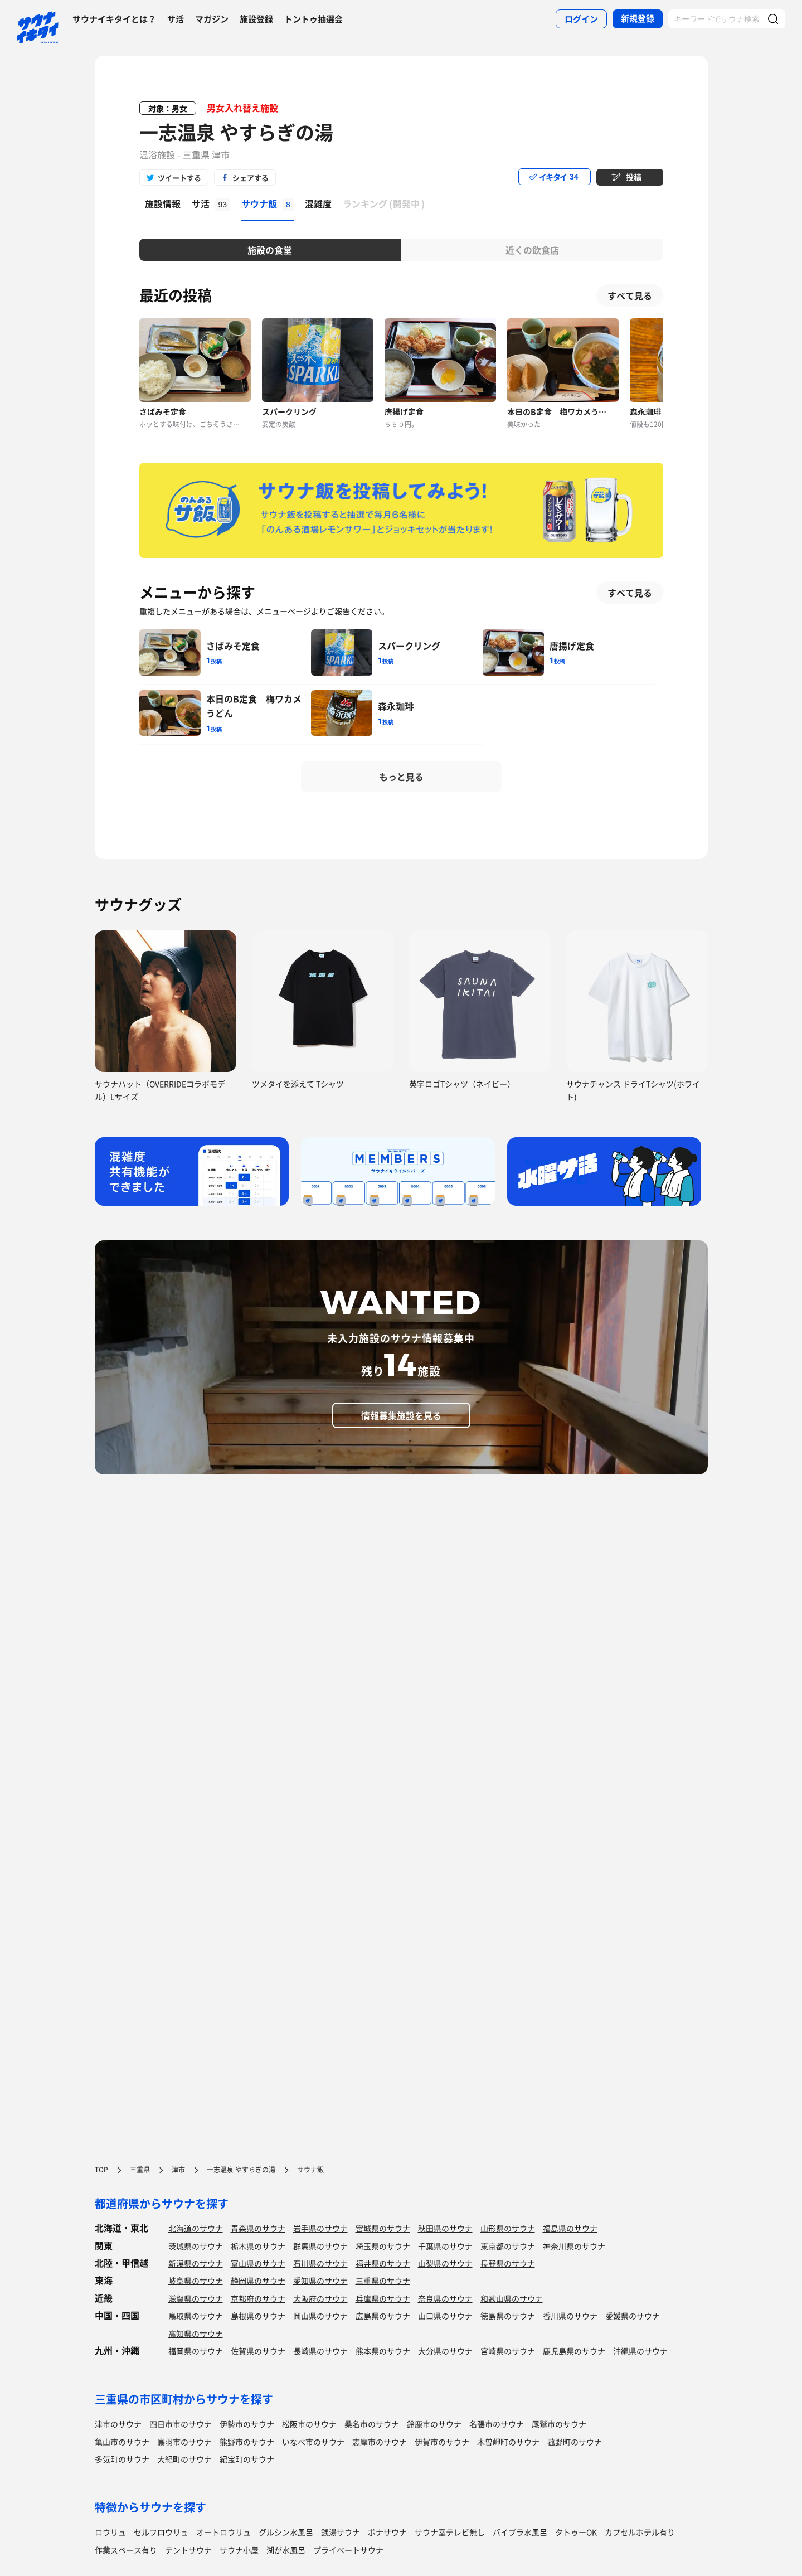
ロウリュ (110, 2532)
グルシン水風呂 (286, 2532)
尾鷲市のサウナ (559, 2423)
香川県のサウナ (570, 2315)
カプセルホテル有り (640, 2532)
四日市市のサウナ (180, 2423)
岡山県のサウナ (320, 2315)
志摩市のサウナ (379, 2441)
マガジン (212, 19)
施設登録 (256, 19)
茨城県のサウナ (195, 2246)
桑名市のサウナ (371, 2423)
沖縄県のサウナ (640, 2350)
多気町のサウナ (122, 2459)
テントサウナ (188, 2549)
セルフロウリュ (161, 2532)
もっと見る (401, 776)
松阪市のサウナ (309, 2423)
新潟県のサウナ (195, 2263)
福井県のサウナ (383, 2263)
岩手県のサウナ (320, 2228)
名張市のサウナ (496, 2423)
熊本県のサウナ (383, 2350)
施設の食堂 (269, 249)
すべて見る (629, 295)
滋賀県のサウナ (195, 2298)
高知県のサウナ (195, 2333)
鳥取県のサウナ (195, 2315)
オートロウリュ (223, 2532)
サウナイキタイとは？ (114, 19)
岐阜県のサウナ (195, 2280)
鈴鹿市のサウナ (434, 2423)
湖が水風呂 (285, 2549)
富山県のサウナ (258, 2263)
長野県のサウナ (507, 2263)
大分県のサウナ (445, 2350)
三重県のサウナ (383, 2280)
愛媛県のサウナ (632, 2315)
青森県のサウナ (258, 2228)
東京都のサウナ (507, 2246)
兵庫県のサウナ (383, 2298)
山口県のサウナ (445, 2315)
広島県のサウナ (383, 2315)
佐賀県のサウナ (258, 2350)
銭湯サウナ (340, 2532)
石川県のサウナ (320, 2263)
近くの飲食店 (532, 249)
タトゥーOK (576, 2532)
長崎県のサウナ (320, 2350)
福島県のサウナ (570, 2228)
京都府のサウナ (258, 2298)
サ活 (175, 19)
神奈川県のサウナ (574, 2246)
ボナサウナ (387, 2532)
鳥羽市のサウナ (184, 2441)
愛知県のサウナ (320, 2280)
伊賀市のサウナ (442, 2441)
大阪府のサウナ (320, 2298)
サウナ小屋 (239, 2549)
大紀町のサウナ (184, 2459)
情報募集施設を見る (401, 1415)
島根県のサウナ (258, 2315)
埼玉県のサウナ (383, 2246)
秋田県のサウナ (445, 2228)
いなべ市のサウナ (313, 2441)
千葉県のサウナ (445, 2246)
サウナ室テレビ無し (450, 2532)
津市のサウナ (118, 2423)
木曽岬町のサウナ (508, 2441)
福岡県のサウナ (195, 2350)
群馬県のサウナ (320, 2246)
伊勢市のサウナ (247, 2423)
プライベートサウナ (348, 2549)
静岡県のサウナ (258, 2280)
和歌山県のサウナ (511, 2298)
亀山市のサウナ (122, 2441)
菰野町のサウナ (574, 2441)
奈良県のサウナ (445, 2298)
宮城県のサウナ (383, 2228)
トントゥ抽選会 (313, 19)
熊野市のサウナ (247, 2441)
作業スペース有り (126, 2549)
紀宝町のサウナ (247, 2459)
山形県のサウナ (507, 2228)
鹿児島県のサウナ (574, 2350)
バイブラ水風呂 (520, 2532)
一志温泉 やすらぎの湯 (236, 132)
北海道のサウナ (195, 2228)
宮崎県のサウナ (507, 2350)
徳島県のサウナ (507, 2315)
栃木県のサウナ (258, 2246)
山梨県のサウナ (445, 2263)
